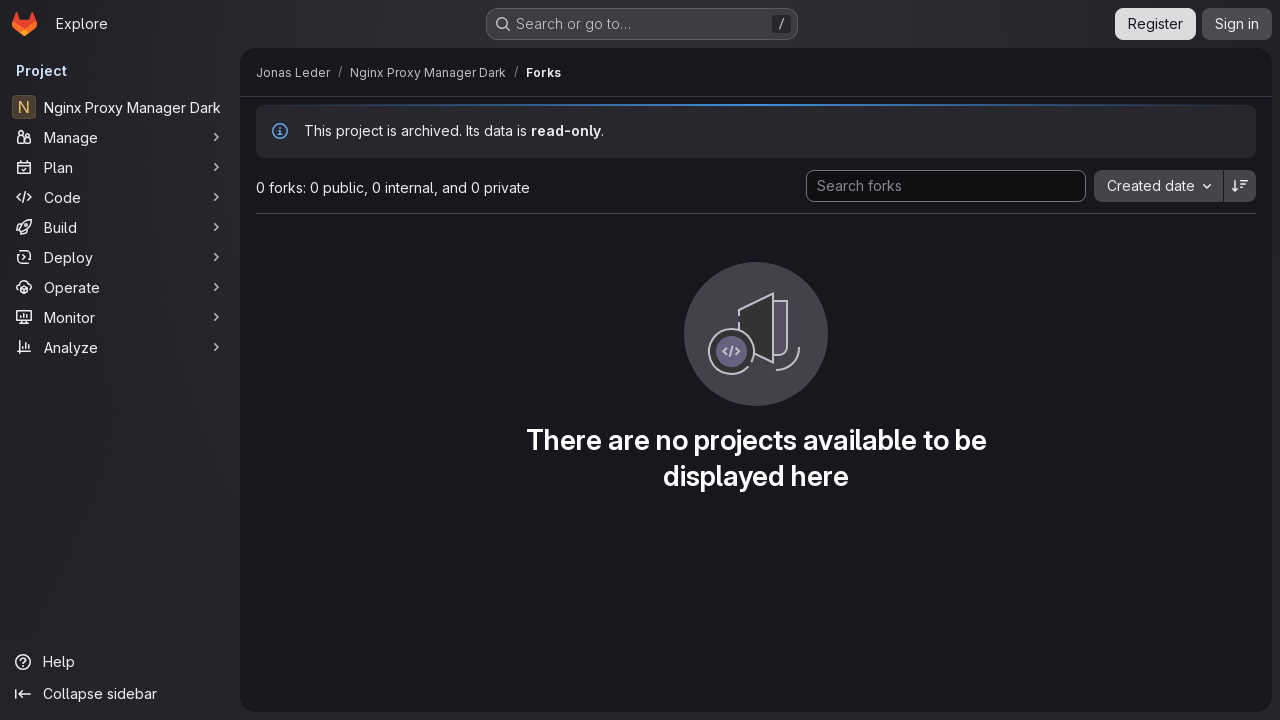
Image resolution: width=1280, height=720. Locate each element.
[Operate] (120, 287)
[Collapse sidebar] (120, 694)
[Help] (120, 662)
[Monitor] (120, 317)
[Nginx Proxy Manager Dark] (120, 107)
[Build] (120, 227)
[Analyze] (120, 347)
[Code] (120, 197)
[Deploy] (120, 257)
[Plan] (120, 167)
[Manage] (120, 137)
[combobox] (1158, 186)
